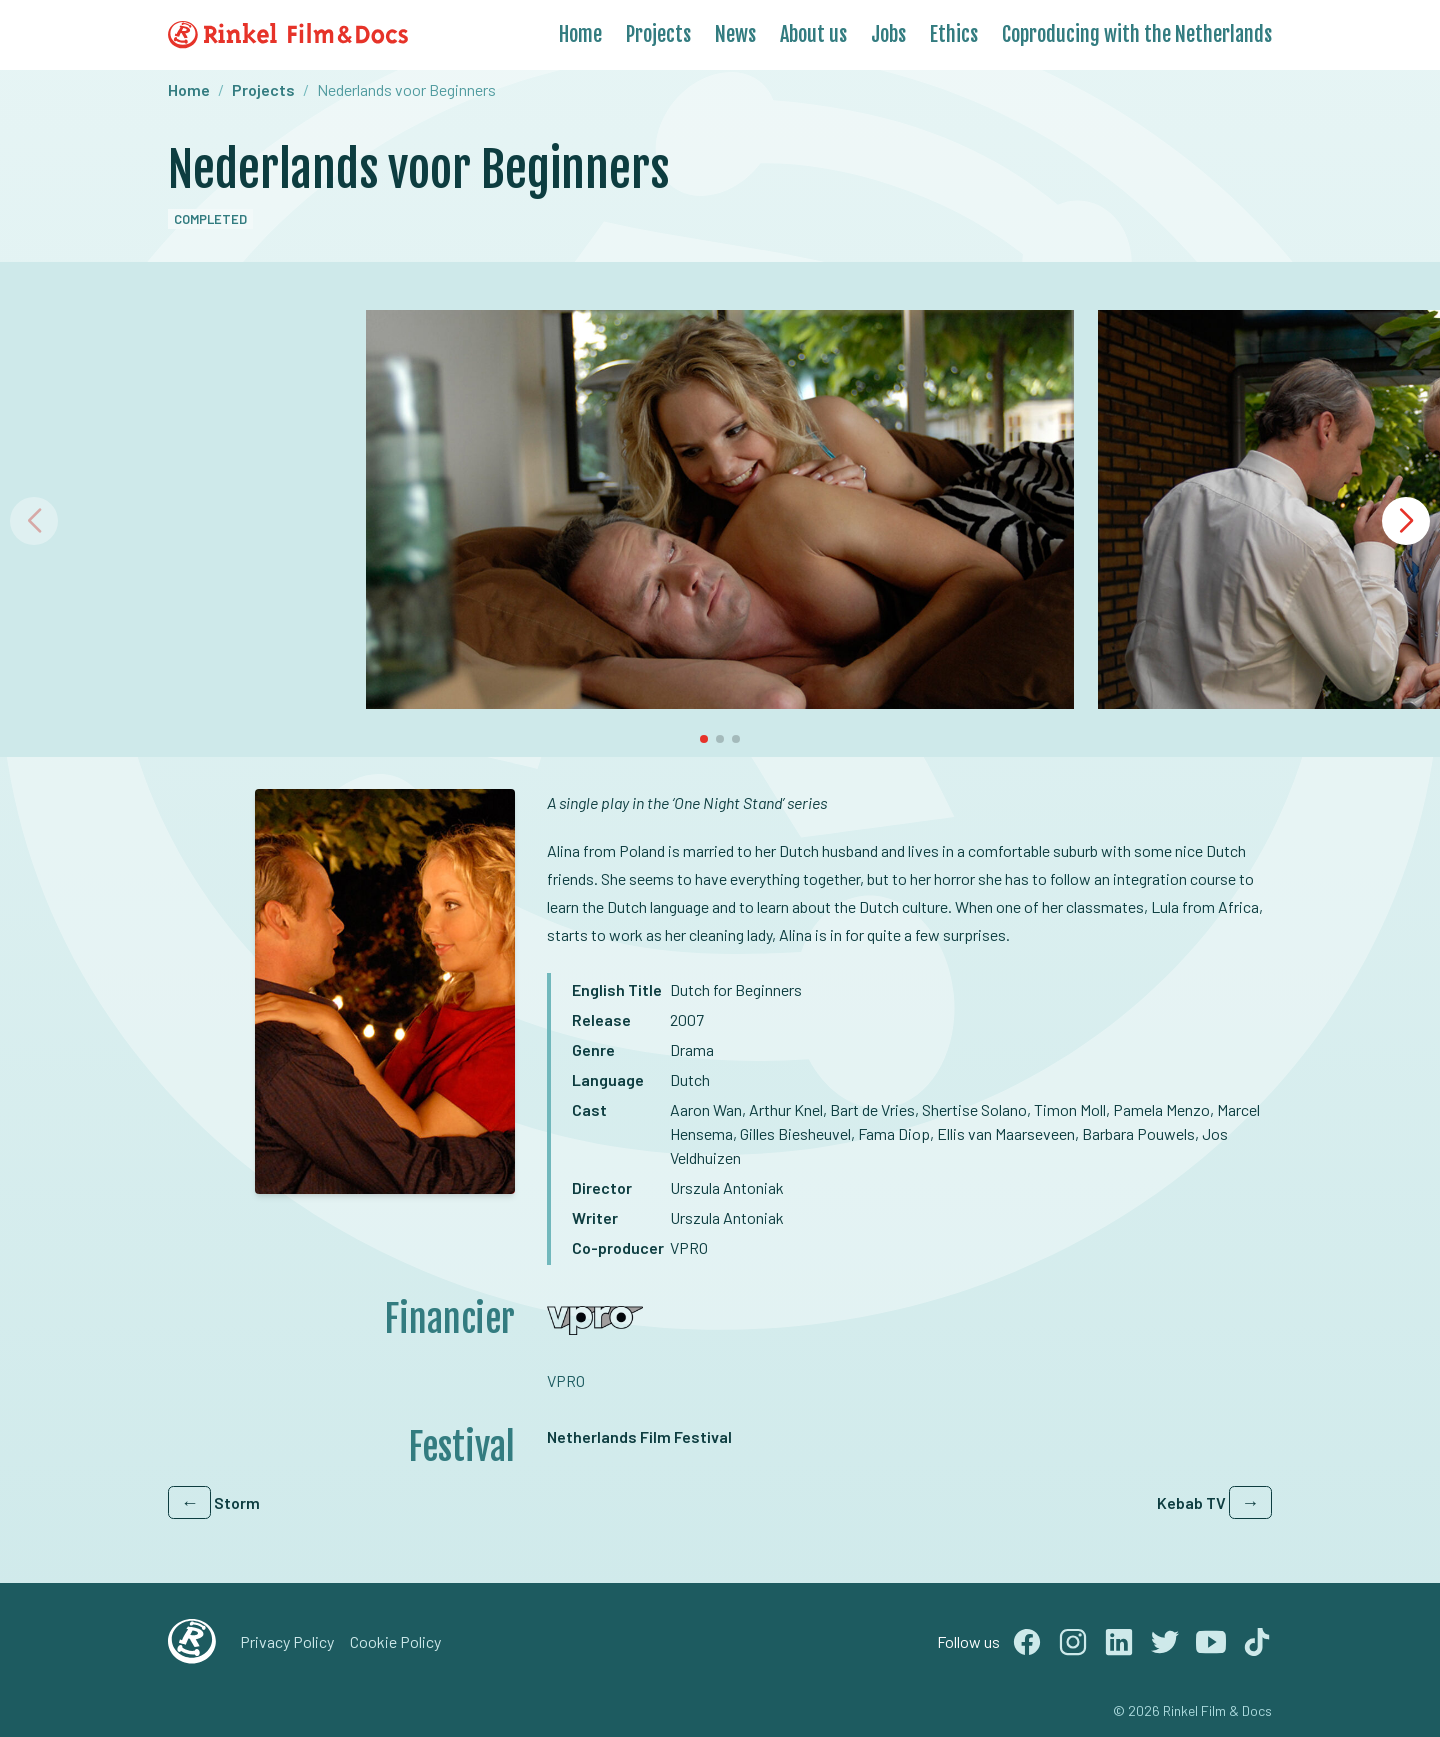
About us (813, 34)
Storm (214, 1502)
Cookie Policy (395, 1641)
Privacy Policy (287, 1641)
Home (580, 34)
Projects (658, 34)
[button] (1406, 521)
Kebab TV (1214, 1502)
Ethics (954, 34)
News (735, 34)
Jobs (888, 34)
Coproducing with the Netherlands (1137, 34)
